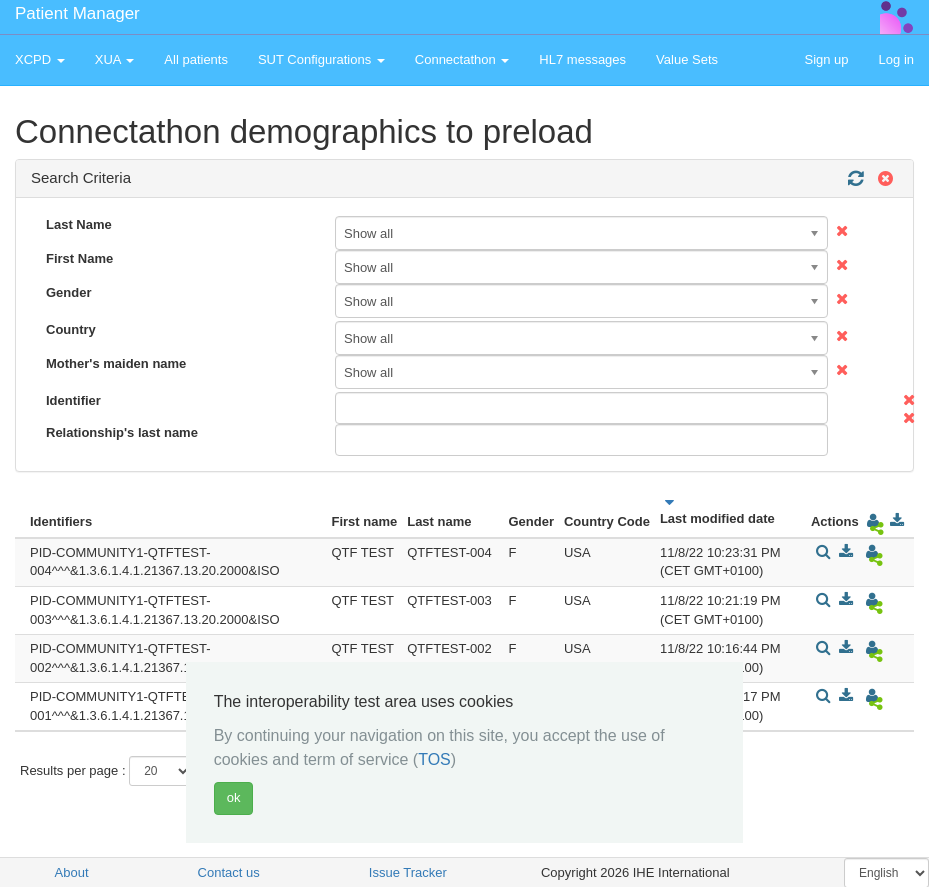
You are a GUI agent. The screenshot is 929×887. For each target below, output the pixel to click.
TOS (434, 759)
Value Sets (687, 59)
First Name (79, 258)
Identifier (73, 400)
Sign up (826, 59)
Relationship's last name (122, 432)
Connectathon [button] (462, 59)
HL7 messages (582, 59)
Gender (69, 292)
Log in (896, 59)
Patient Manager (77, 13)
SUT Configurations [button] (321, 59)
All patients (196, 59)
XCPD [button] (40, 59)
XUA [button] (115, 59)
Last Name (79, 224)
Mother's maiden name (116, 363)
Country (71, 329)
